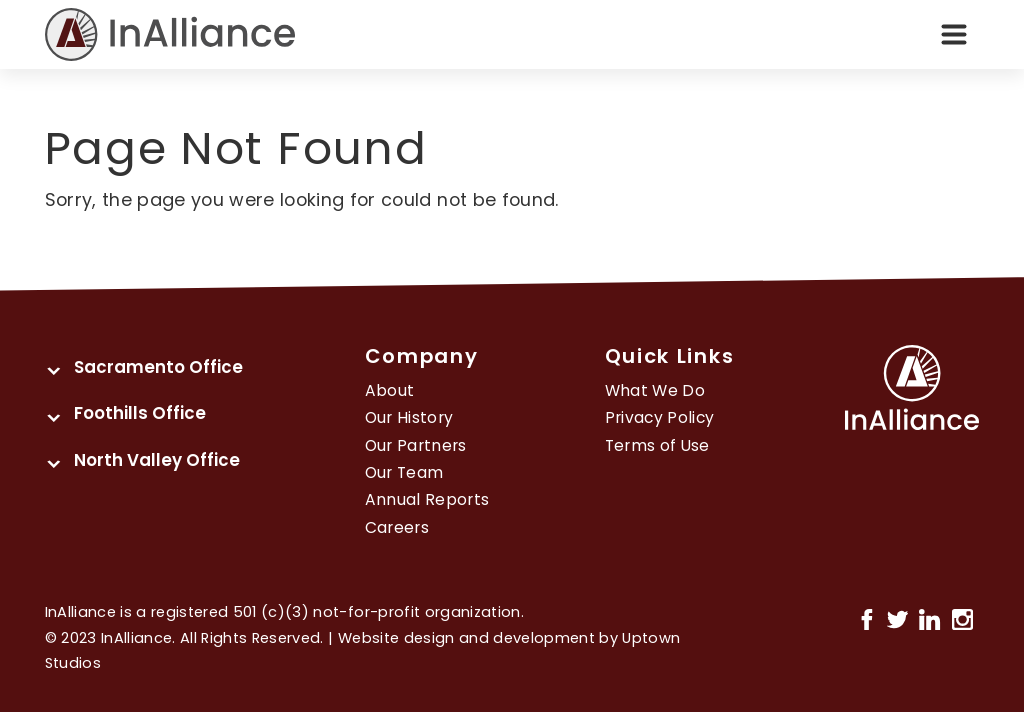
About (390, 390)
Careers (397, 527)
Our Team (404, 472)
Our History (409, 417)
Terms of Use (657, 445)
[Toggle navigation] (954, 35)
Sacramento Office (158, 367)
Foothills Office (140, 413)
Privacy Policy (660, 417)
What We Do (655, 390)
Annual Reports (427, 499)
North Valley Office (157, 460)
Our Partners (416, 445)
